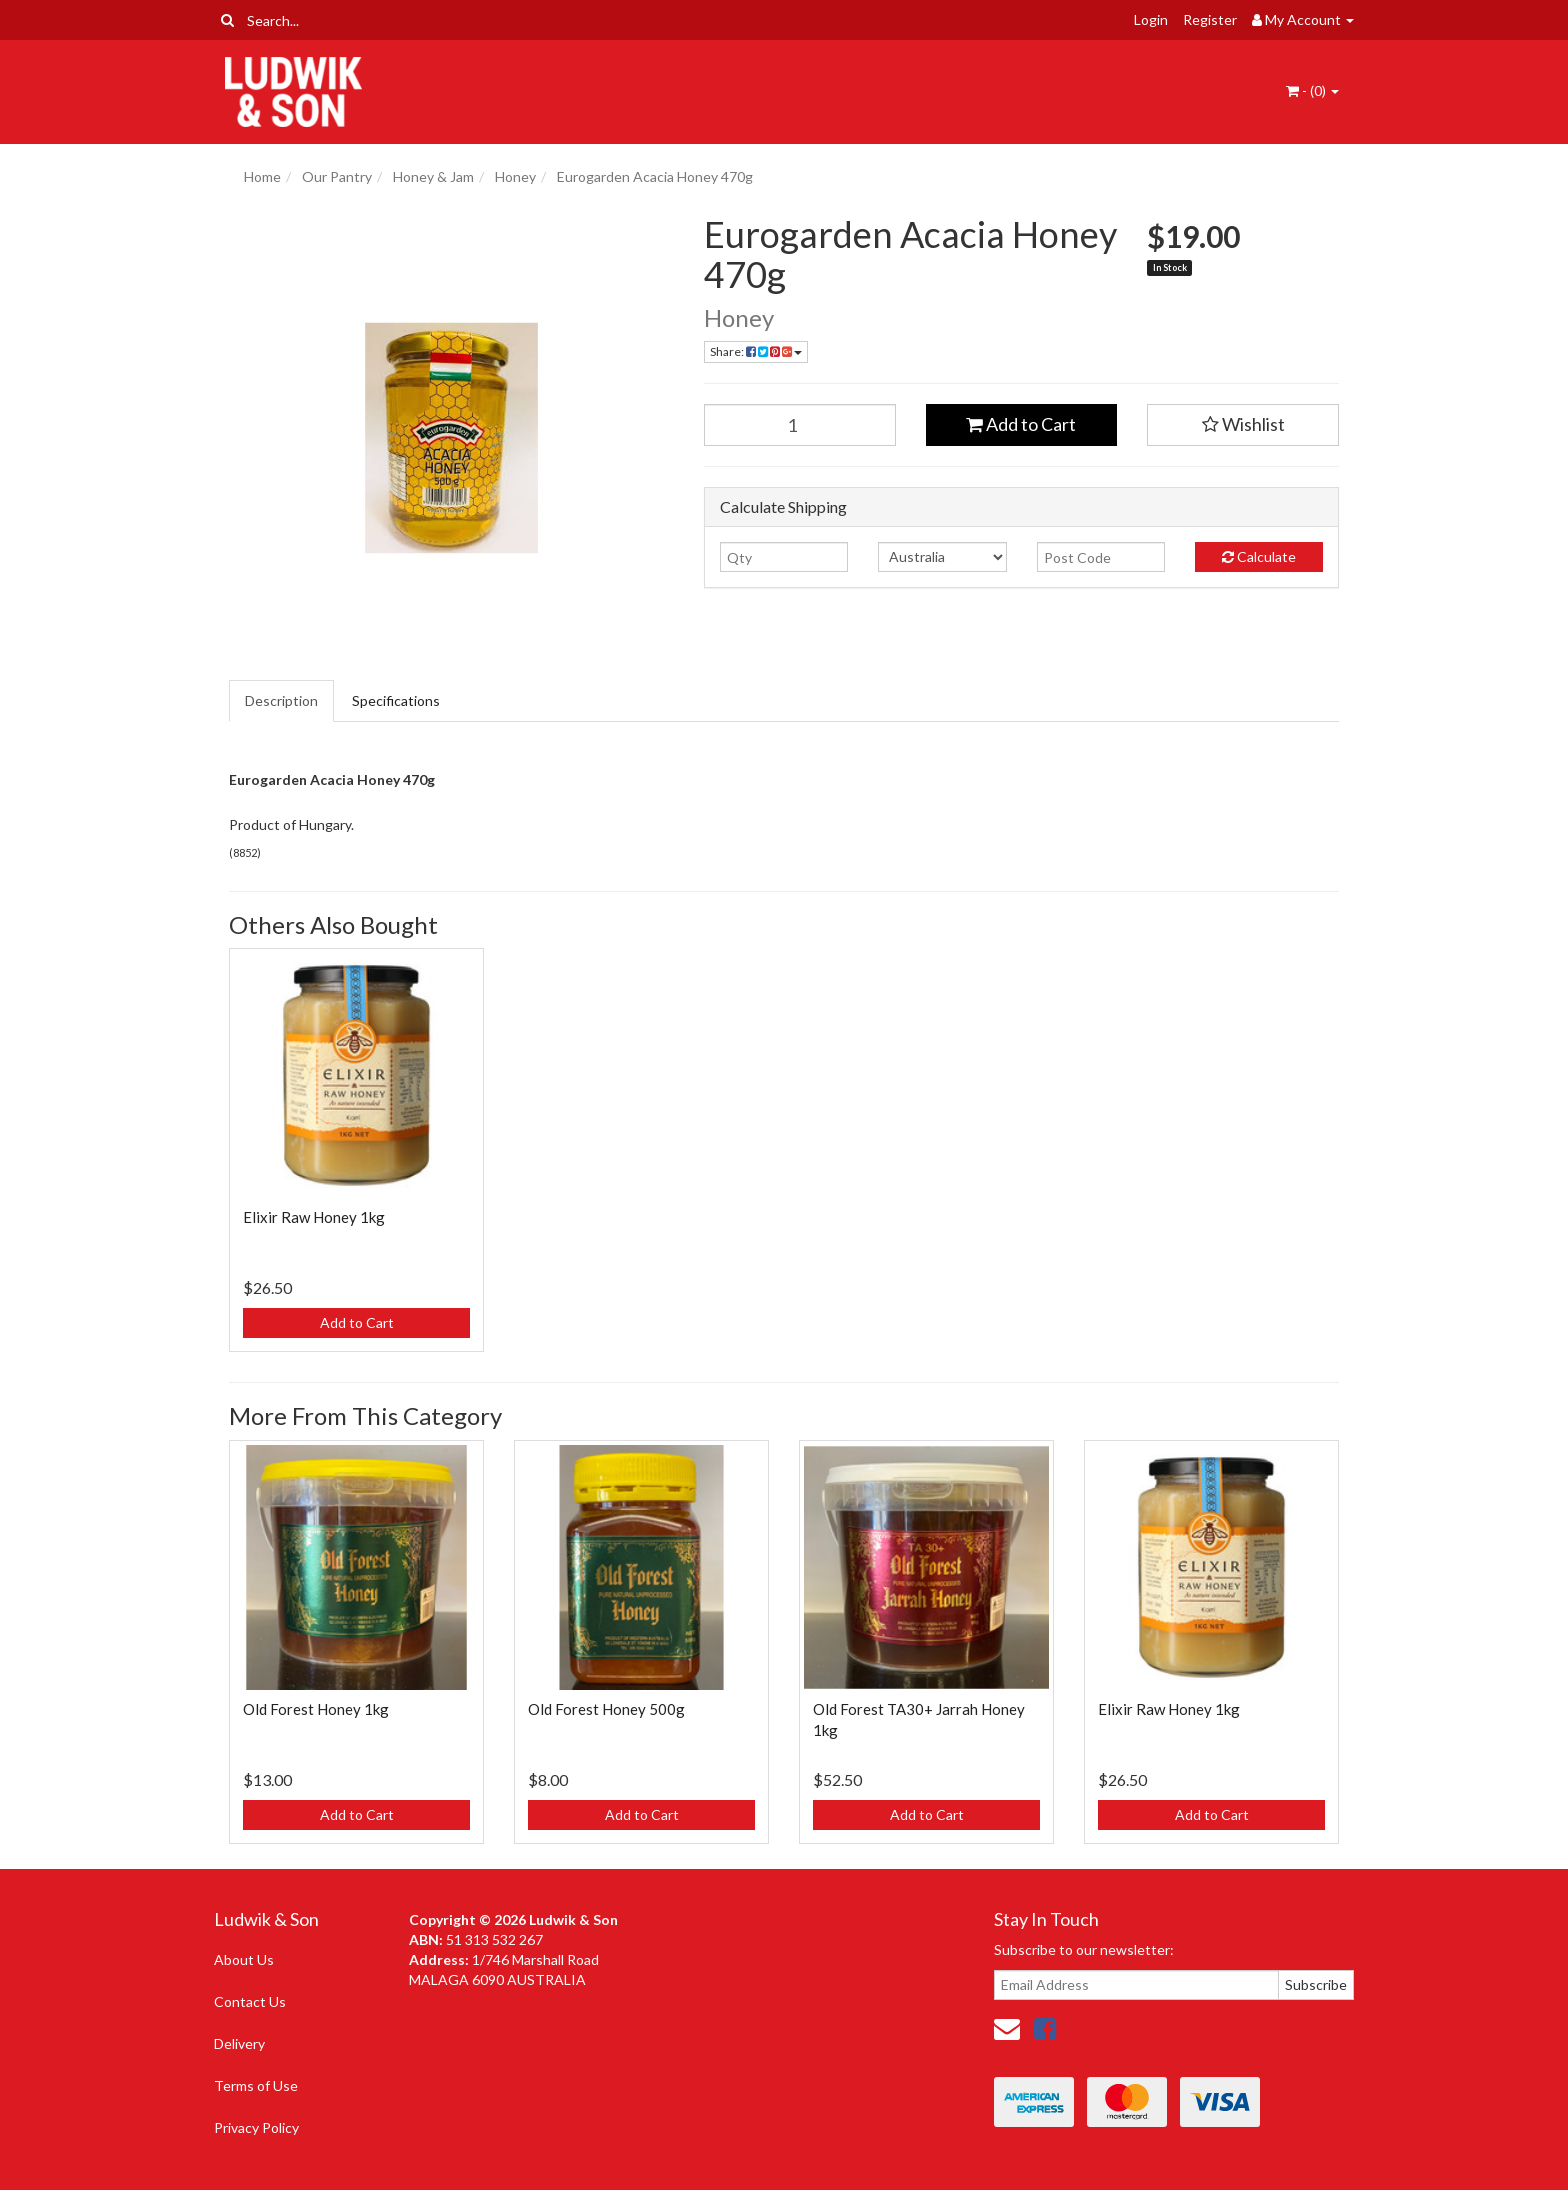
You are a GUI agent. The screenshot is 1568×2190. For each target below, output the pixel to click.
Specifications (396, 700)
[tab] (282, 701)
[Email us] (1007, 2028)
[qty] (784, 557)
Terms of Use (256, 2085)
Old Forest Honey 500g (606, 1709)
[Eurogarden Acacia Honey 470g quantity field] (800, 425)
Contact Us (250, 2001)
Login (1151, 19)
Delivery (239, 2043)
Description (281, 700)
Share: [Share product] (756, 351)
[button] (1243, 425)
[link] (1045, 2028)
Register (1210, 19)
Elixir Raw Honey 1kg (314, 1217)
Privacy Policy (256, 2127)
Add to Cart (1021, 424)
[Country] (942, 557)
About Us (244, 1959)
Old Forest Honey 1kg (316, 1709)
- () (1312, 90)
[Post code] (1101, 557)
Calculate (1259, 556)
